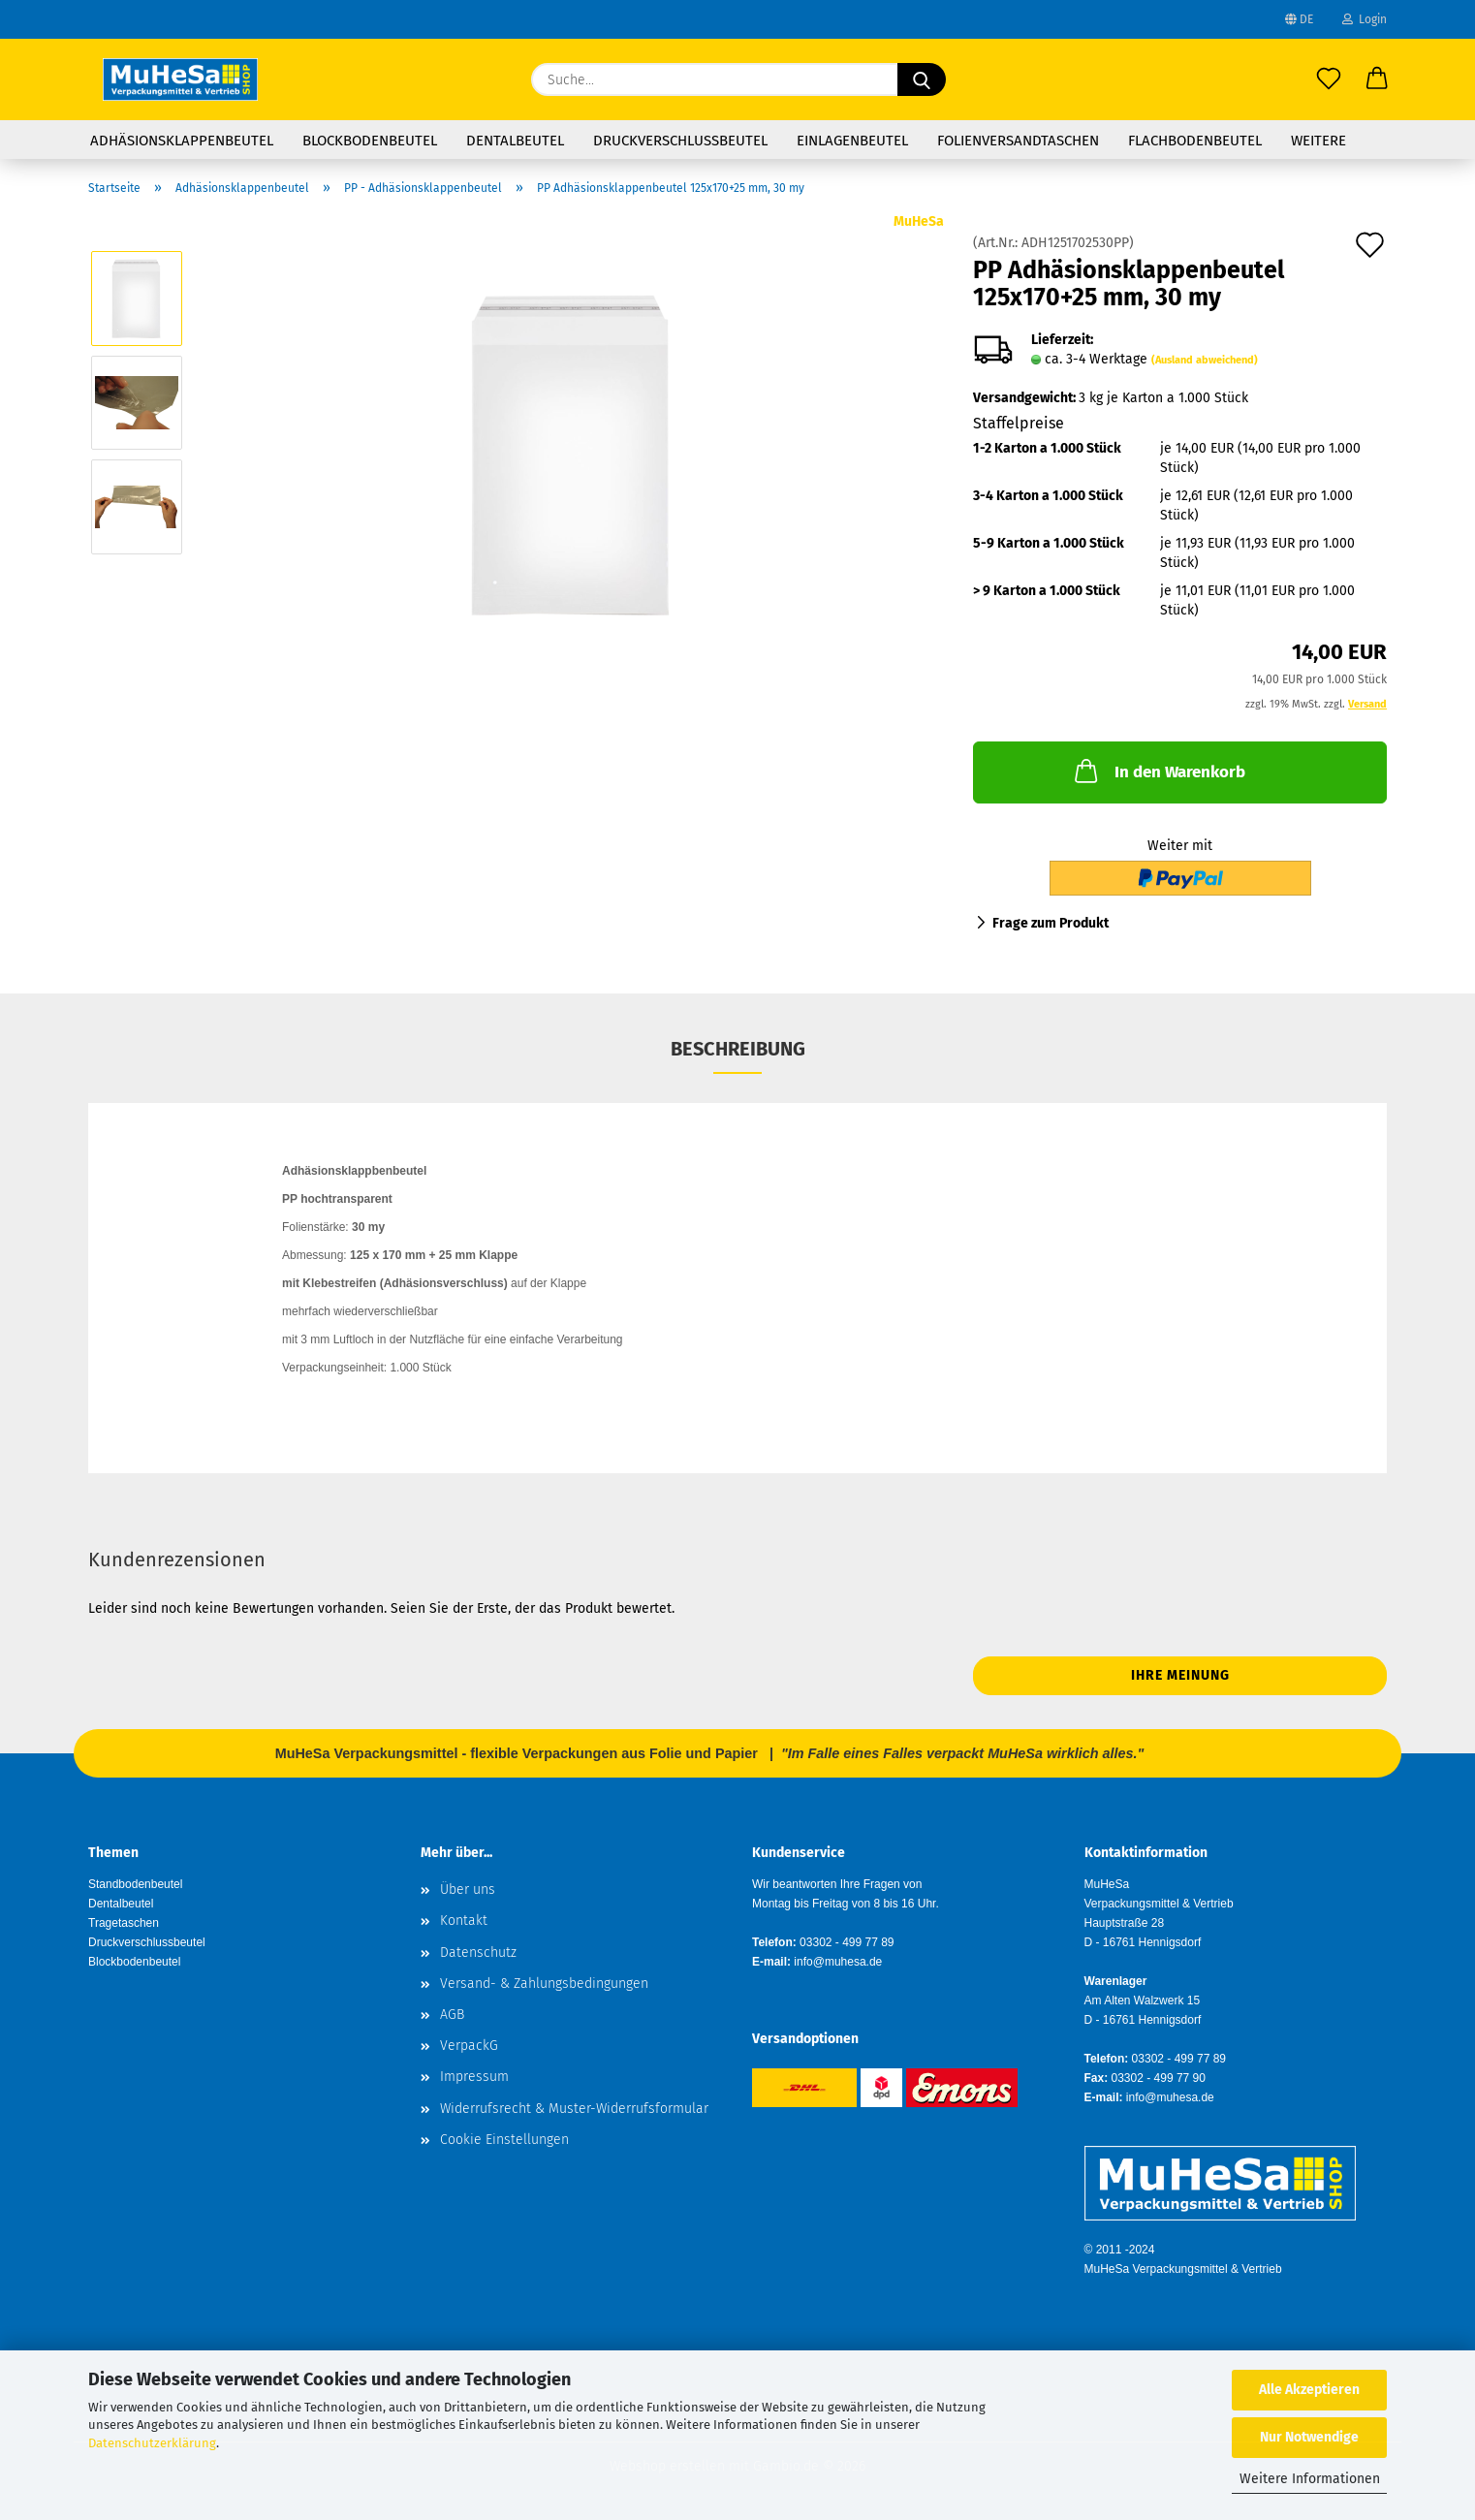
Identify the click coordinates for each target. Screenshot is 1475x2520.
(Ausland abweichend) (1204, 360)
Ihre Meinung (1180, 1675)
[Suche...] (921, 79)
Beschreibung (738, 1048)
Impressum (474, 2076)
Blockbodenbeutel (369, 140)
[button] (1377, 79)
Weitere (1318, 140)
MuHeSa (919, 221)
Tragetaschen (123, 1923)
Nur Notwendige (1309, 2437)
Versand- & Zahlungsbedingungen (544, 1983)
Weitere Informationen (1310, 2479)
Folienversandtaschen (1018, 140)
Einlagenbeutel (852, 140)
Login (1364, 19)
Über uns (467, 1889)
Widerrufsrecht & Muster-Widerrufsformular (574, 2108)
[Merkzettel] (1328, 79)
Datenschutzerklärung (152, 2443)
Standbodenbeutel (135, 1884)
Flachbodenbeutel (1195, 140)
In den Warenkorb (1158, 770)
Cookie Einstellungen (504, 2139)
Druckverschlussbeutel (680, 140)
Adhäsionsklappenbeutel (181, 140)
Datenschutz (478, 1952)
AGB (452, 2014)
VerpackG (469, 2045)
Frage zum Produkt (1050, 923)
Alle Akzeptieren (1309, 2389)
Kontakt (463, 1920)
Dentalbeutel (515, 140)
